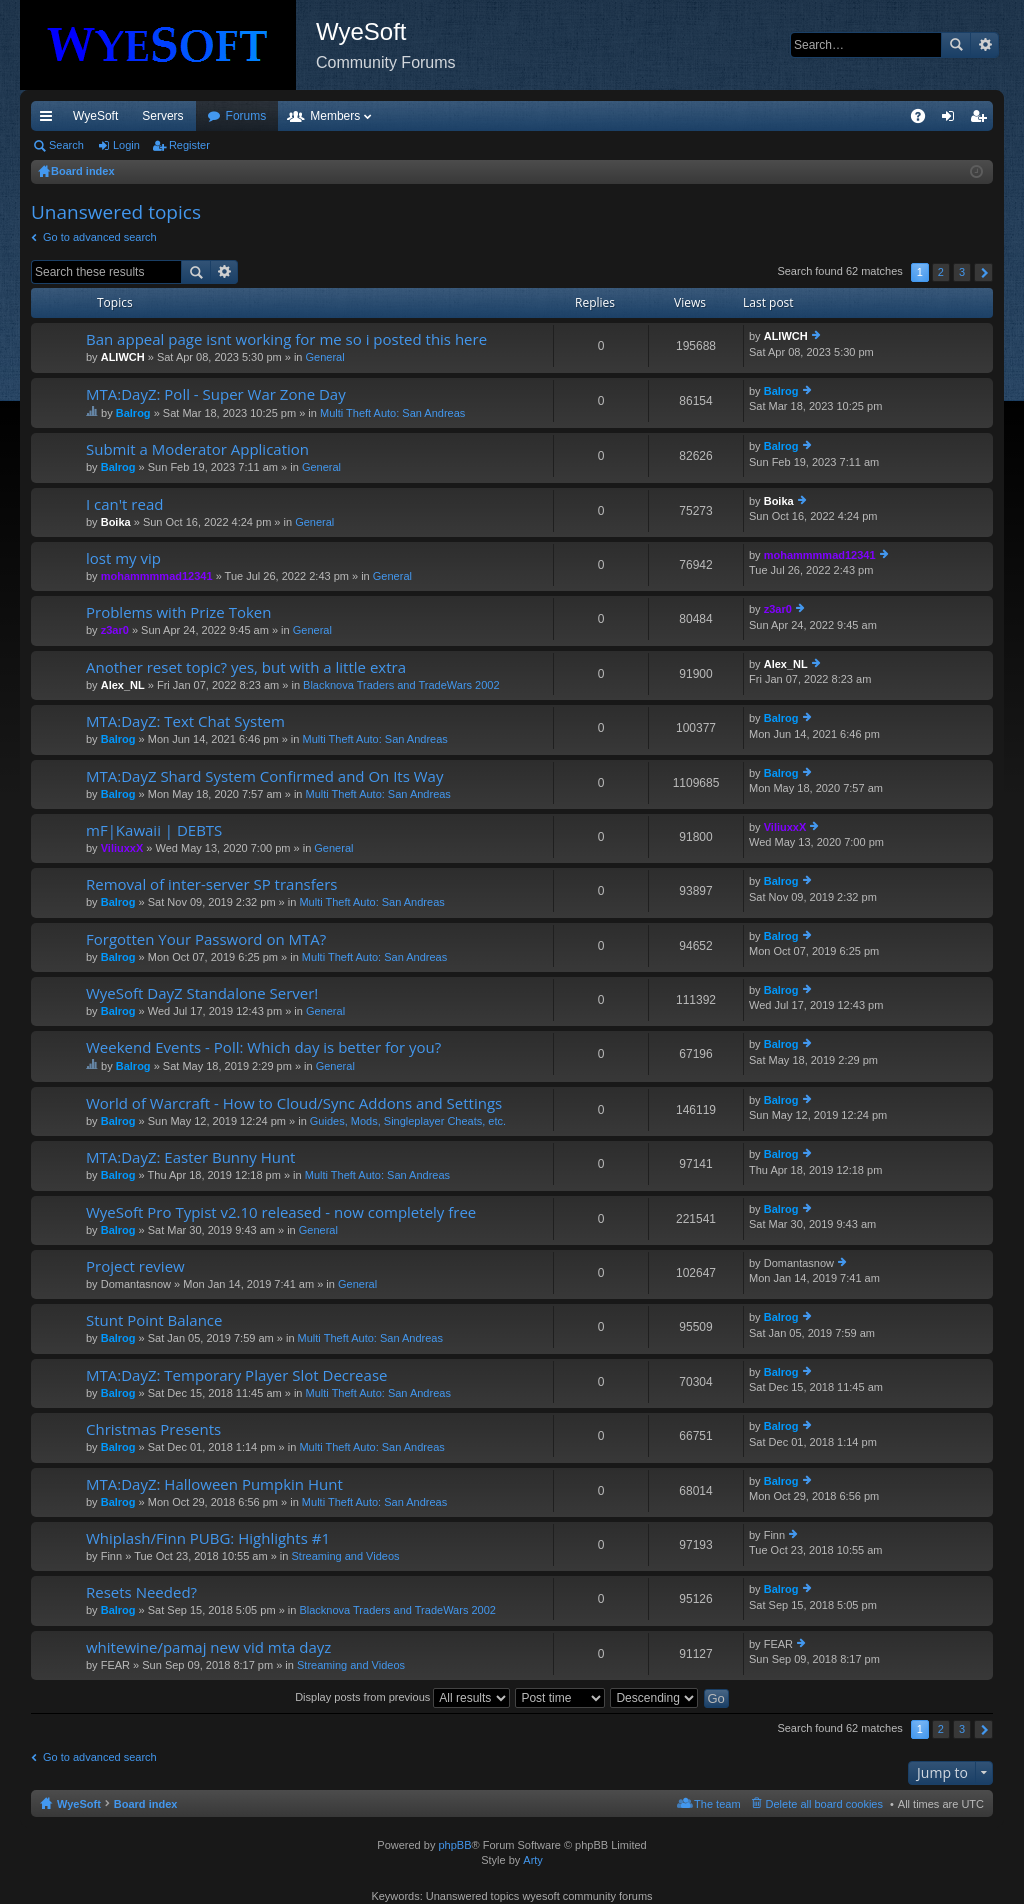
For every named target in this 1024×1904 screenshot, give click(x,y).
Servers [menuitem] (162, 116)
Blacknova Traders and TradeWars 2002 (401, 685)
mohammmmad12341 (157, 576)
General (325, 357)
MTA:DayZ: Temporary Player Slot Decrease (236, 1375)
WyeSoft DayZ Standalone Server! (202, 993)
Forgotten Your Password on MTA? (206, 939)
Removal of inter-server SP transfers (211, 884)
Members (443, 116)
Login (126, 145)
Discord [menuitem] (271, 116)
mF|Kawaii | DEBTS (154, 830)
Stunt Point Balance (154, 1320)
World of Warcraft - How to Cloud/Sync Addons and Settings (294, 1103)
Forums (354, 116)
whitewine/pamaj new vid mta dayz (208, 1647)
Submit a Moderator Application (197, 449)
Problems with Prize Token (178, 612)
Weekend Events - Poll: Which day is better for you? (263, 1047)
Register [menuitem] (982, 120)
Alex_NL (123, 685)
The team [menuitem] (717, 1804)
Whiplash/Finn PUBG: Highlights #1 (208, 1538)
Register (189, 145)
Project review (135, 1266)
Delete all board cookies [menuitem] (824, 1804)
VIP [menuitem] (217, 116)
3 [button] (962, 272)
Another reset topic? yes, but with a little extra (246, 667)
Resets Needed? (141, 1592)
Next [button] (983, 272)
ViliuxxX (122, 848)
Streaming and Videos (345, 1556)
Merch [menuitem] (811, 116)
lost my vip (123, 558)
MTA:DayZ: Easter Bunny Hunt (190, 1157)
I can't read (124, 504)
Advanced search (984, 45)
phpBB (454, 1845)
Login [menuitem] (952, 120)
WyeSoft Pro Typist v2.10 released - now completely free (281, 1212)
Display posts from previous (402, 1697)
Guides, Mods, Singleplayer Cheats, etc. (408, 1121)
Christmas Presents (153, 1429)
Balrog (133, 413)
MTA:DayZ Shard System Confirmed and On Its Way (264, 776)
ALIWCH (123, 357)
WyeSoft (95, 116)
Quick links (50, 120)
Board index (146, 1804)
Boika (116, 522)
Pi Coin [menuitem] (871, 116)
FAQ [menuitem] (924, 120)
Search (956, 45)
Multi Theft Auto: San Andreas (392, 413)
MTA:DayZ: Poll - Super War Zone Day (216, 394)
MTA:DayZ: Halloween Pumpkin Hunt (214, 1484)
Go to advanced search (100, 237)
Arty (533, 1860)
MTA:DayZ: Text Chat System (185, 721)
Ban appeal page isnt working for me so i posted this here (286, 339)
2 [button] (941, 272)
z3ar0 (115, 630)
